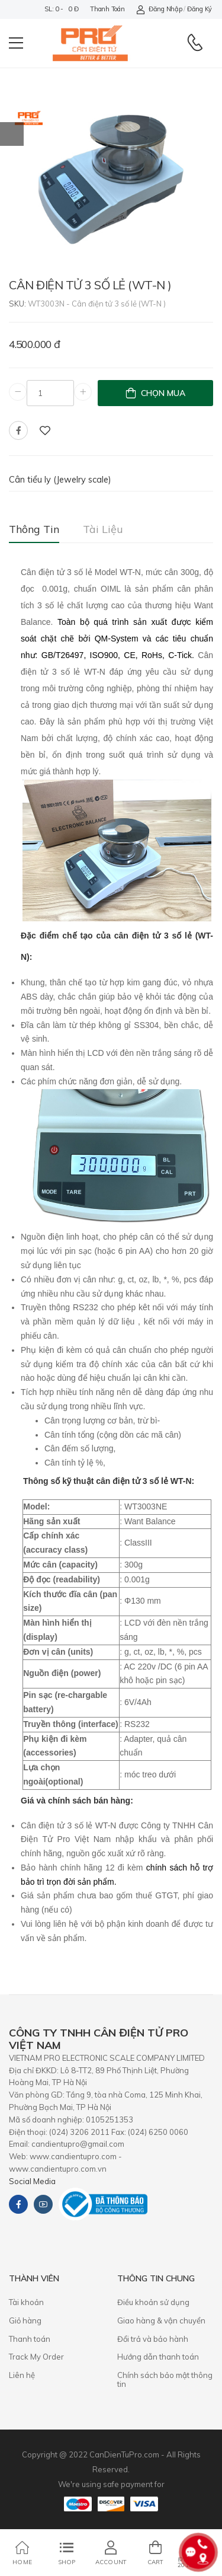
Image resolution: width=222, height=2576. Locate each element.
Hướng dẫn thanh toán (158, 2356)
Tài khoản (26, 2302)
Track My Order (36, 2356)
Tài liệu (103, 529)
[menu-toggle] (16, 43)
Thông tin (34, 529)
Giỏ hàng (25, 2320)
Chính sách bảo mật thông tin (165, 2379)
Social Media (32, 2181)
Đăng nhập (159, 9)
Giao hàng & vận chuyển (161, 2320)
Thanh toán (107, 9)
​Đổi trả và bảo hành (152, 2339)
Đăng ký (199, 9)
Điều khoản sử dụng (153, 2302)
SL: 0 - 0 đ (61, 9)
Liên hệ (22, 2375)
